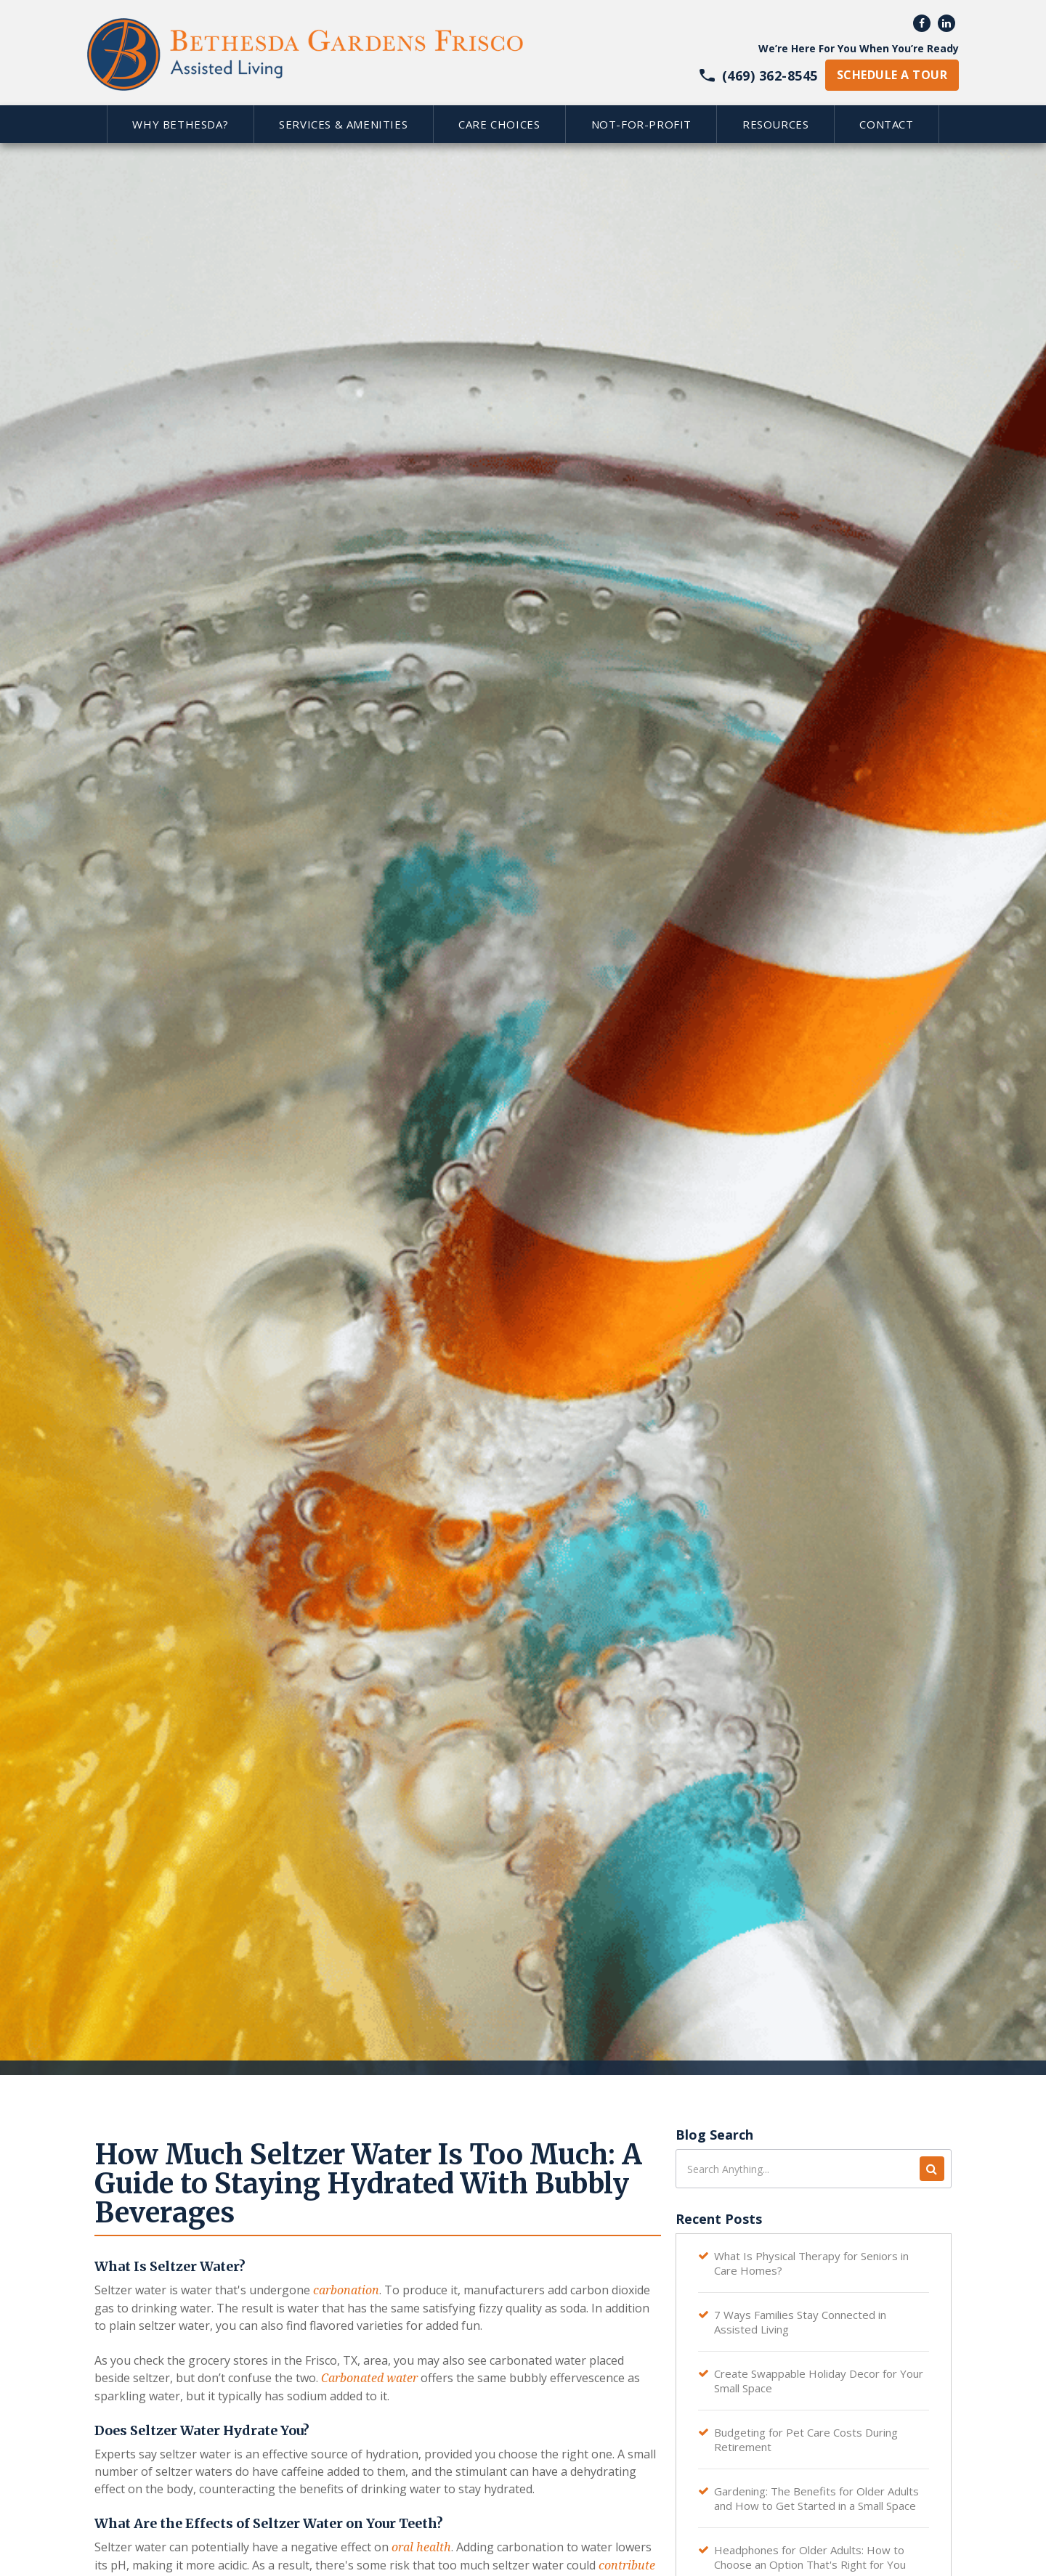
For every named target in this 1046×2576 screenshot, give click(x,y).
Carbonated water (369, 2378)
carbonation (346, 2290)
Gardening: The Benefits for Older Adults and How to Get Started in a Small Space (816, 2498)
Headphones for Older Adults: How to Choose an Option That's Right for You (810, 2557)
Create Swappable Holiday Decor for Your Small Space (818, 2380)
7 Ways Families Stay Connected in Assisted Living (800, 2321)
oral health (421, 2547)
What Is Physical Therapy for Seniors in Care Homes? (811, 2263)
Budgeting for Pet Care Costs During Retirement (806, 2439)
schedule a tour (892, 75)
